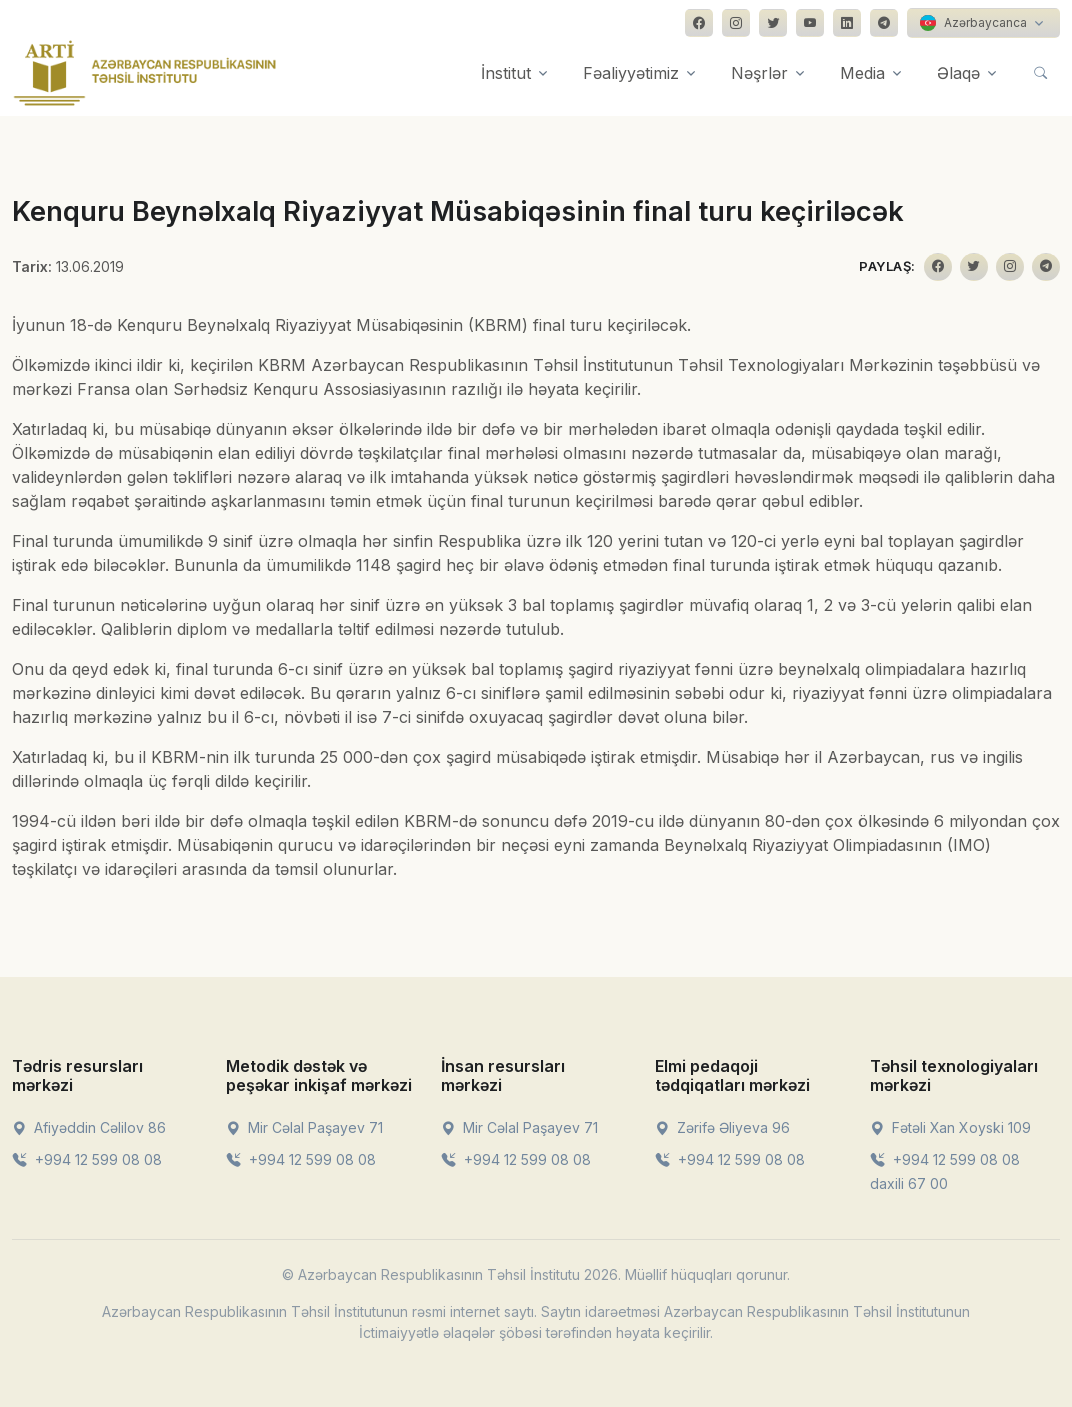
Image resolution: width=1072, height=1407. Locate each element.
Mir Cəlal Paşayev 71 (304, 1127)
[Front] (145, 73)
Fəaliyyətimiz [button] (631, 73)
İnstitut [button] (506, 73)
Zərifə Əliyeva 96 (722, 1127)
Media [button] (862, 73)
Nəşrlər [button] (759, 73)
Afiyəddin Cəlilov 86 (89, 1127)
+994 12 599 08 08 (87, 1159)
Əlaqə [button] (958, 73)
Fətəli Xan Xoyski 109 (950, 1127)
